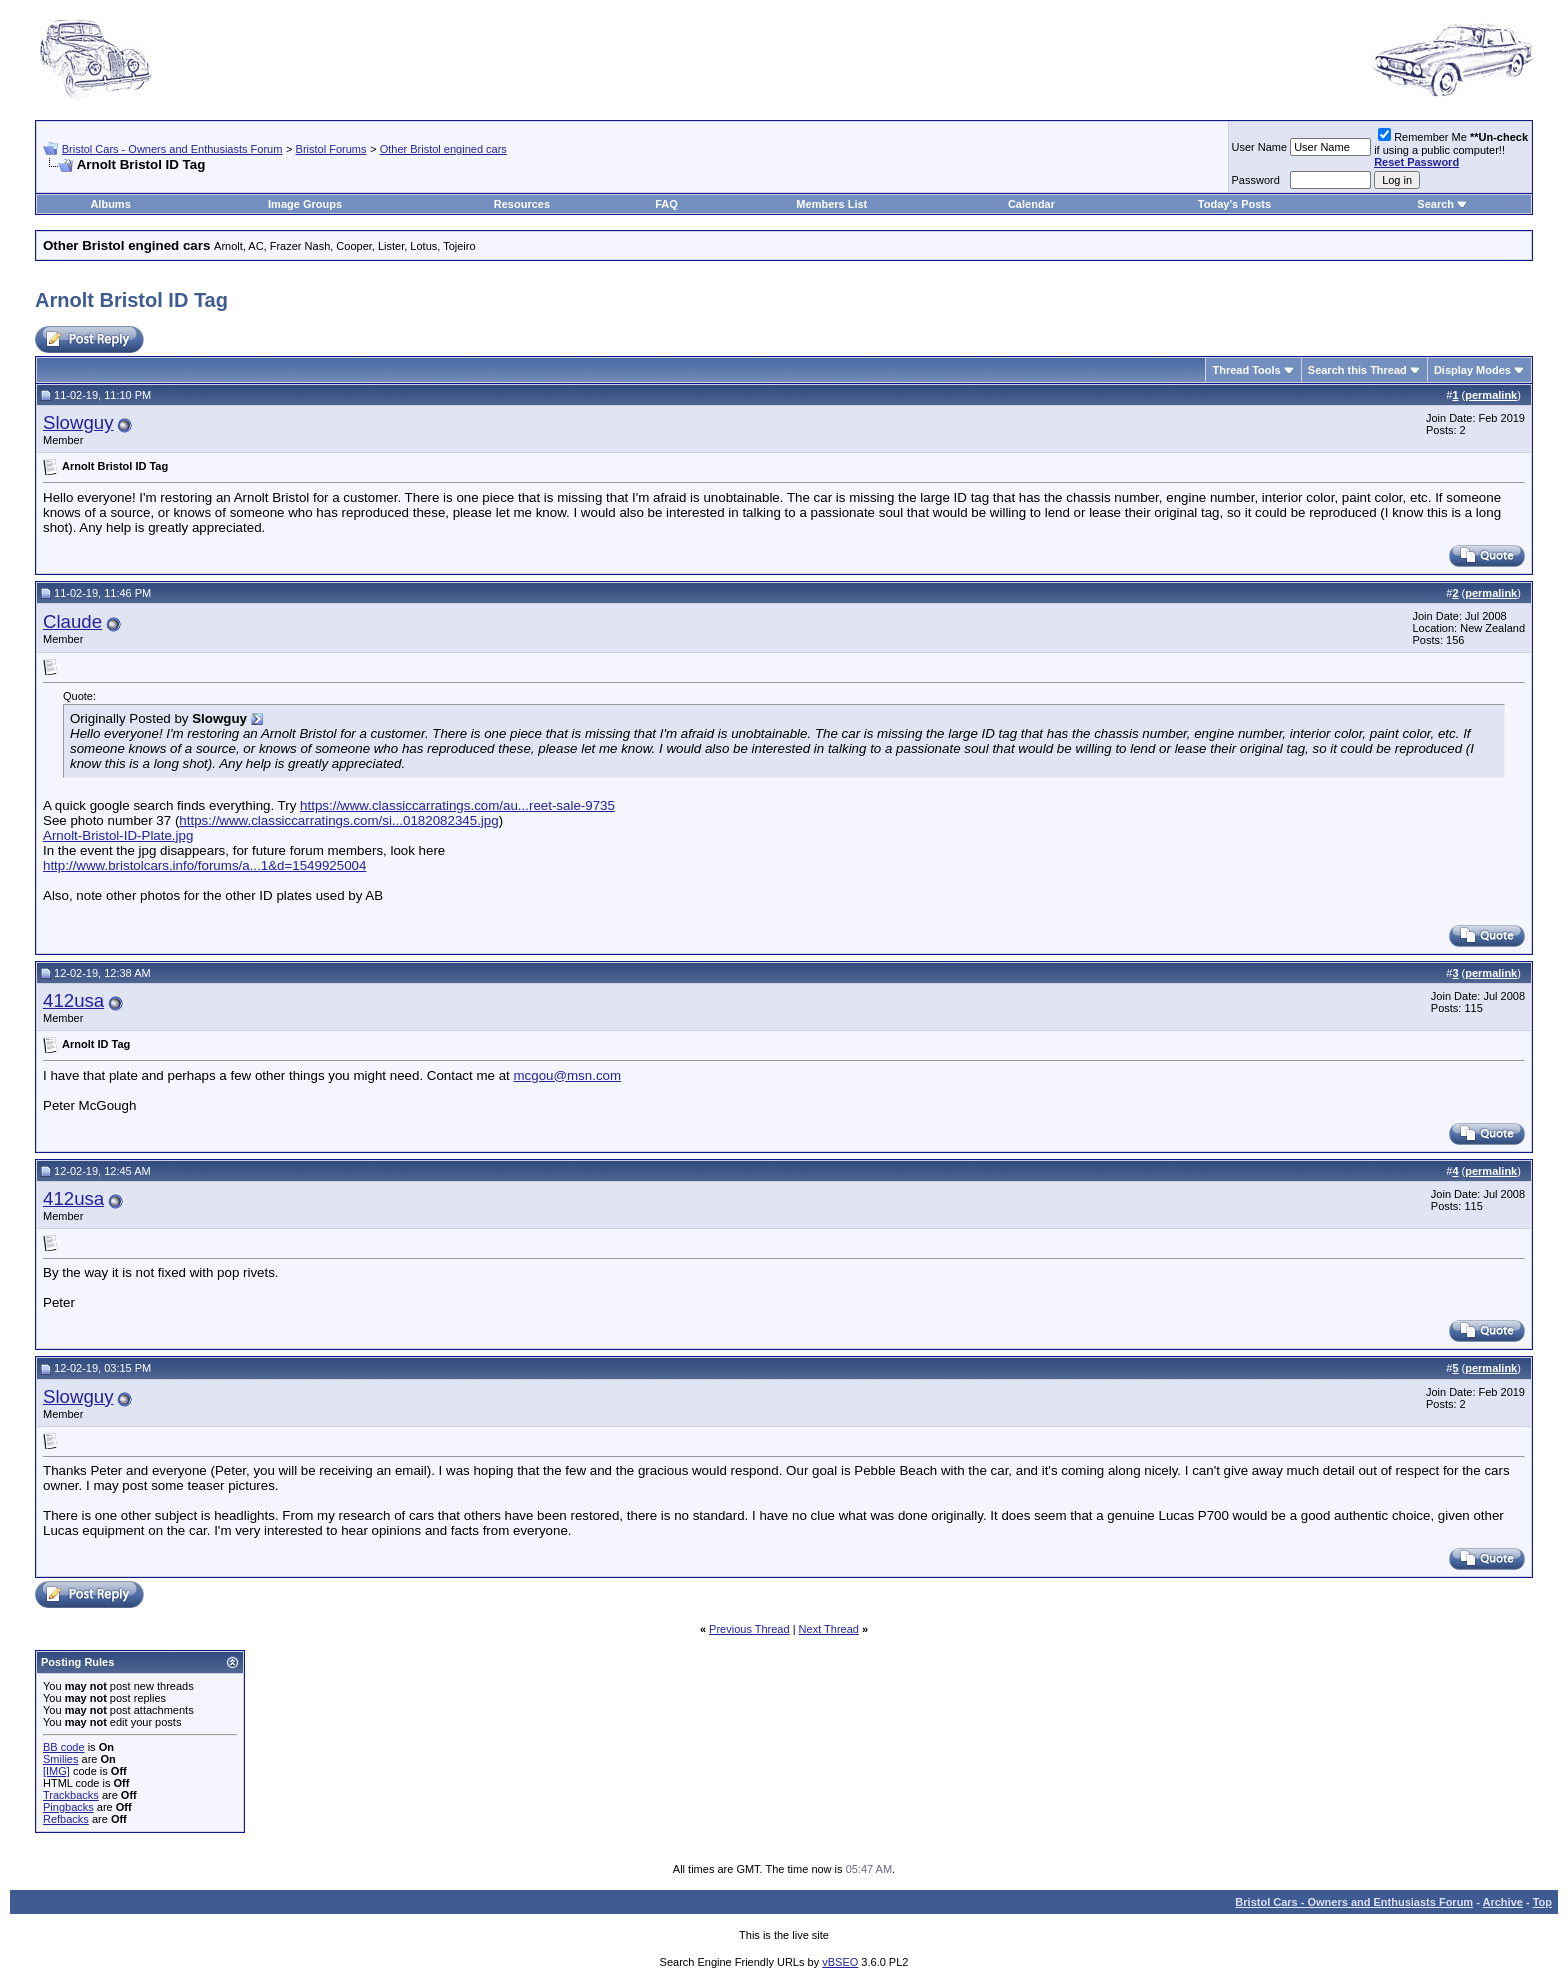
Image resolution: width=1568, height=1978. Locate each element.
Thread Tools (1246, 370)
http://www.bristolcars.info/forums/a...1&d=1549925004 (204, 865)
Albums (110, 204)
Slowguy (78, 422)
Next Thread (829, 1629)
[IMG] (56, 1771)
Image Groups (305, 204)
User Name (1260, 147)
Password (1256, 180)
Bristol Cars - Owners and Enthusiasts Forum (172, 149)
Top (1542, 1902)
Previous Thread (749, 1629)
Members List (831, 204)
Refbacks (66, 1819)
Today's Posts (1234, 204)
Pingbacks (68, 1807)
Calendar (1031, 204)
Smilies (60, 1759)
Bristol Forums (331, 149)
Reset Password (1416, 162)
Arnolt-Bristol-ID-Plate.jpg (118, 835)
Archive (1503, 1902)
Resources (522, 204)
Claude (72, 621)
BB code (64, 1747)
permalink (1491, 395)
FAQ (666, 204)
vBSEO (840, 1962)
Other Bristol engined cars (443, 149)
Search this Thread (1357, 370)
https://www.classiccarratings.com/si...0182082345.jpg (338, 820)
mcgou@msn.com (567, 1075)
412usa (73, 1000)
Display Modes (1472, 370)
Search (1435, 204)
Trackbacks (71, 1795)
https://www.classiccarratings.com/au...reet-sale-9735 (457, 805)
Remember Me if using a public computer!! (1451, 149)
